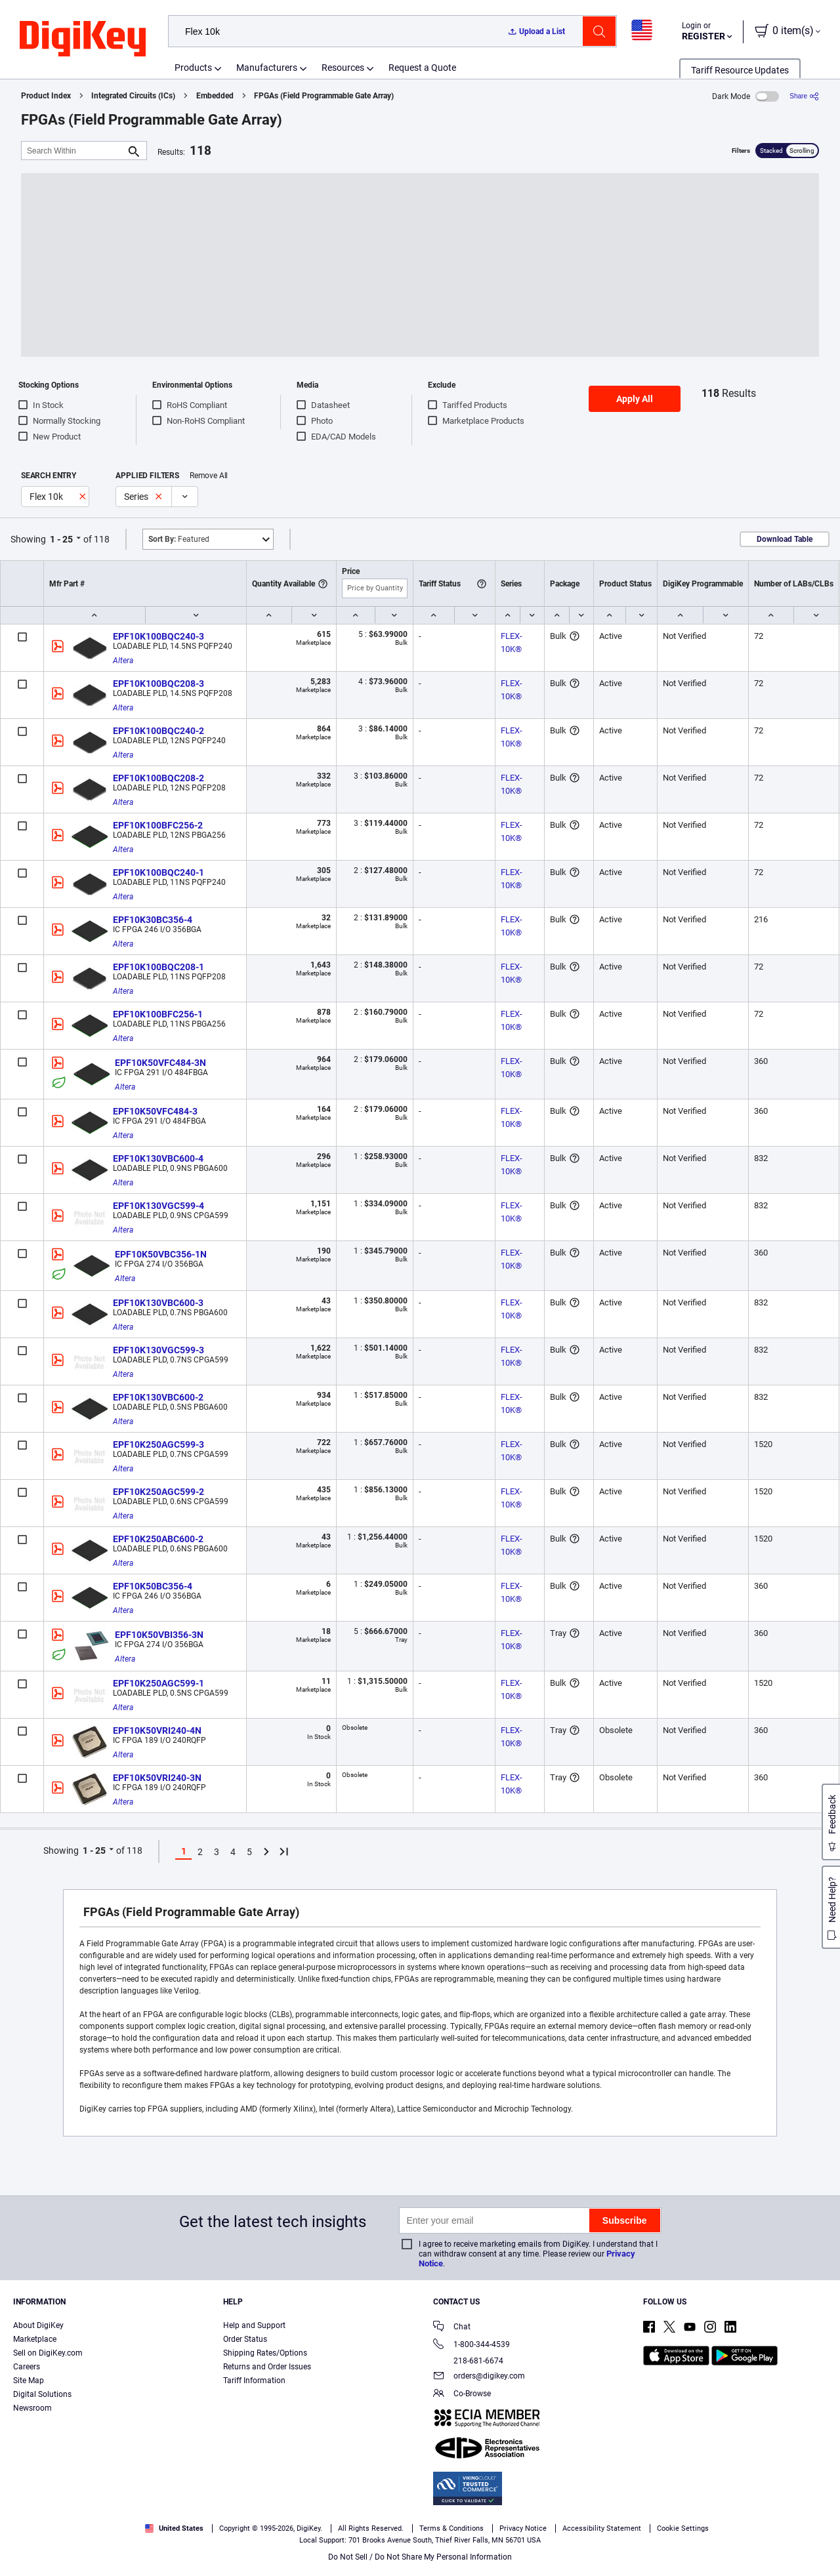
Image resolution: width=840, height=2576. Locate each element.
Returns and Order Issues (267, 2366)
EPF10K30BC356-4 (152, 919)
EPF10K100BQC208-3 (158, 683)
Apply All (634, 399)
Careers (26, 2366)
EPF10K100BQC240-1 (158, 872)
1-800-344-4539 (471, 2345)
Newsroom (32, 2408)
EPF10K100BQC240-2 (158, 731)
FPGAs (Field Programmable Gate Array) (324, 95)
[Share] (804, 96)
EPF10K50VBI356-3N (159, 1634)
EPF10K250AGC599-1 (158, 1683)
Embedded (215, 95)
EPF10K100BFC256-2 (158, 825)
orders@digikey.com (479, 2377)
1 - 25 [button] (61, 539)
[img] (83, 39)
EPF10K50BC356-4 (152, 1586)
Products (193, 67)
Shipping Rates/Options (265, 2353)
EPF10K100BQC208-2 (158, 778)
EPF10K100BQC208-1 (158, 967)
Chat (452, 2327)
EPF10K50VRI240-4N (157, 1730)
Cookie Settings (683, 2528)
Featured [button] (178, 539)
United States (174, 2528)
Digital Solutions (42, 2394)
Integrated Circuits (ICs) (133, 95)
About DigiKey (38, 2325)
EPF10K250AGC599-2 (158, 1491)
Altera (123, 660)
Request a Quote (422, 67)
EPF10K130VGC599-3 (158, 1350)
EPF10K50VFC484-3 (155, 1111)
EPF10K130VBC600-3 (158, 1303)
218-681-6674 (468, 2360)
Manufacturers (266, 67)
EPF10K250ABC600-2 (158, 1539)
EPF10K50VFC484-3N (160, 1062)
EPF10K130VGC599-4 (158, 1205)
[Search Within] (73, 150)
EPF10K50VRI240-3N (157, 1777)
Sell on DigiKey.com (48, 2353)
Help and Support (254, 2325)
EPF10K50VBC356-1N (161, 1254)
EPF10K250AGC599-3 (158, 1444)
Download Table (784, 539)
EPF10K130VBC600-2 (158, 1397)
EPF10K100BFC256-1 (158, 1014)
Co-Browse (462, 2394)
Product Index (46, 95)
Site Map (28, 2380)
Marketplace (34, 2339)
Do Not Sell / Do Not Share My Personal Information (420, 2557)
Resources (343, 67)
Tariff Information (254, 2380)
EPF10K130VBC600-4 (158, 1158)
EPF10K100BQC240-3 (158, 636)
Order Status (245, 2339)
